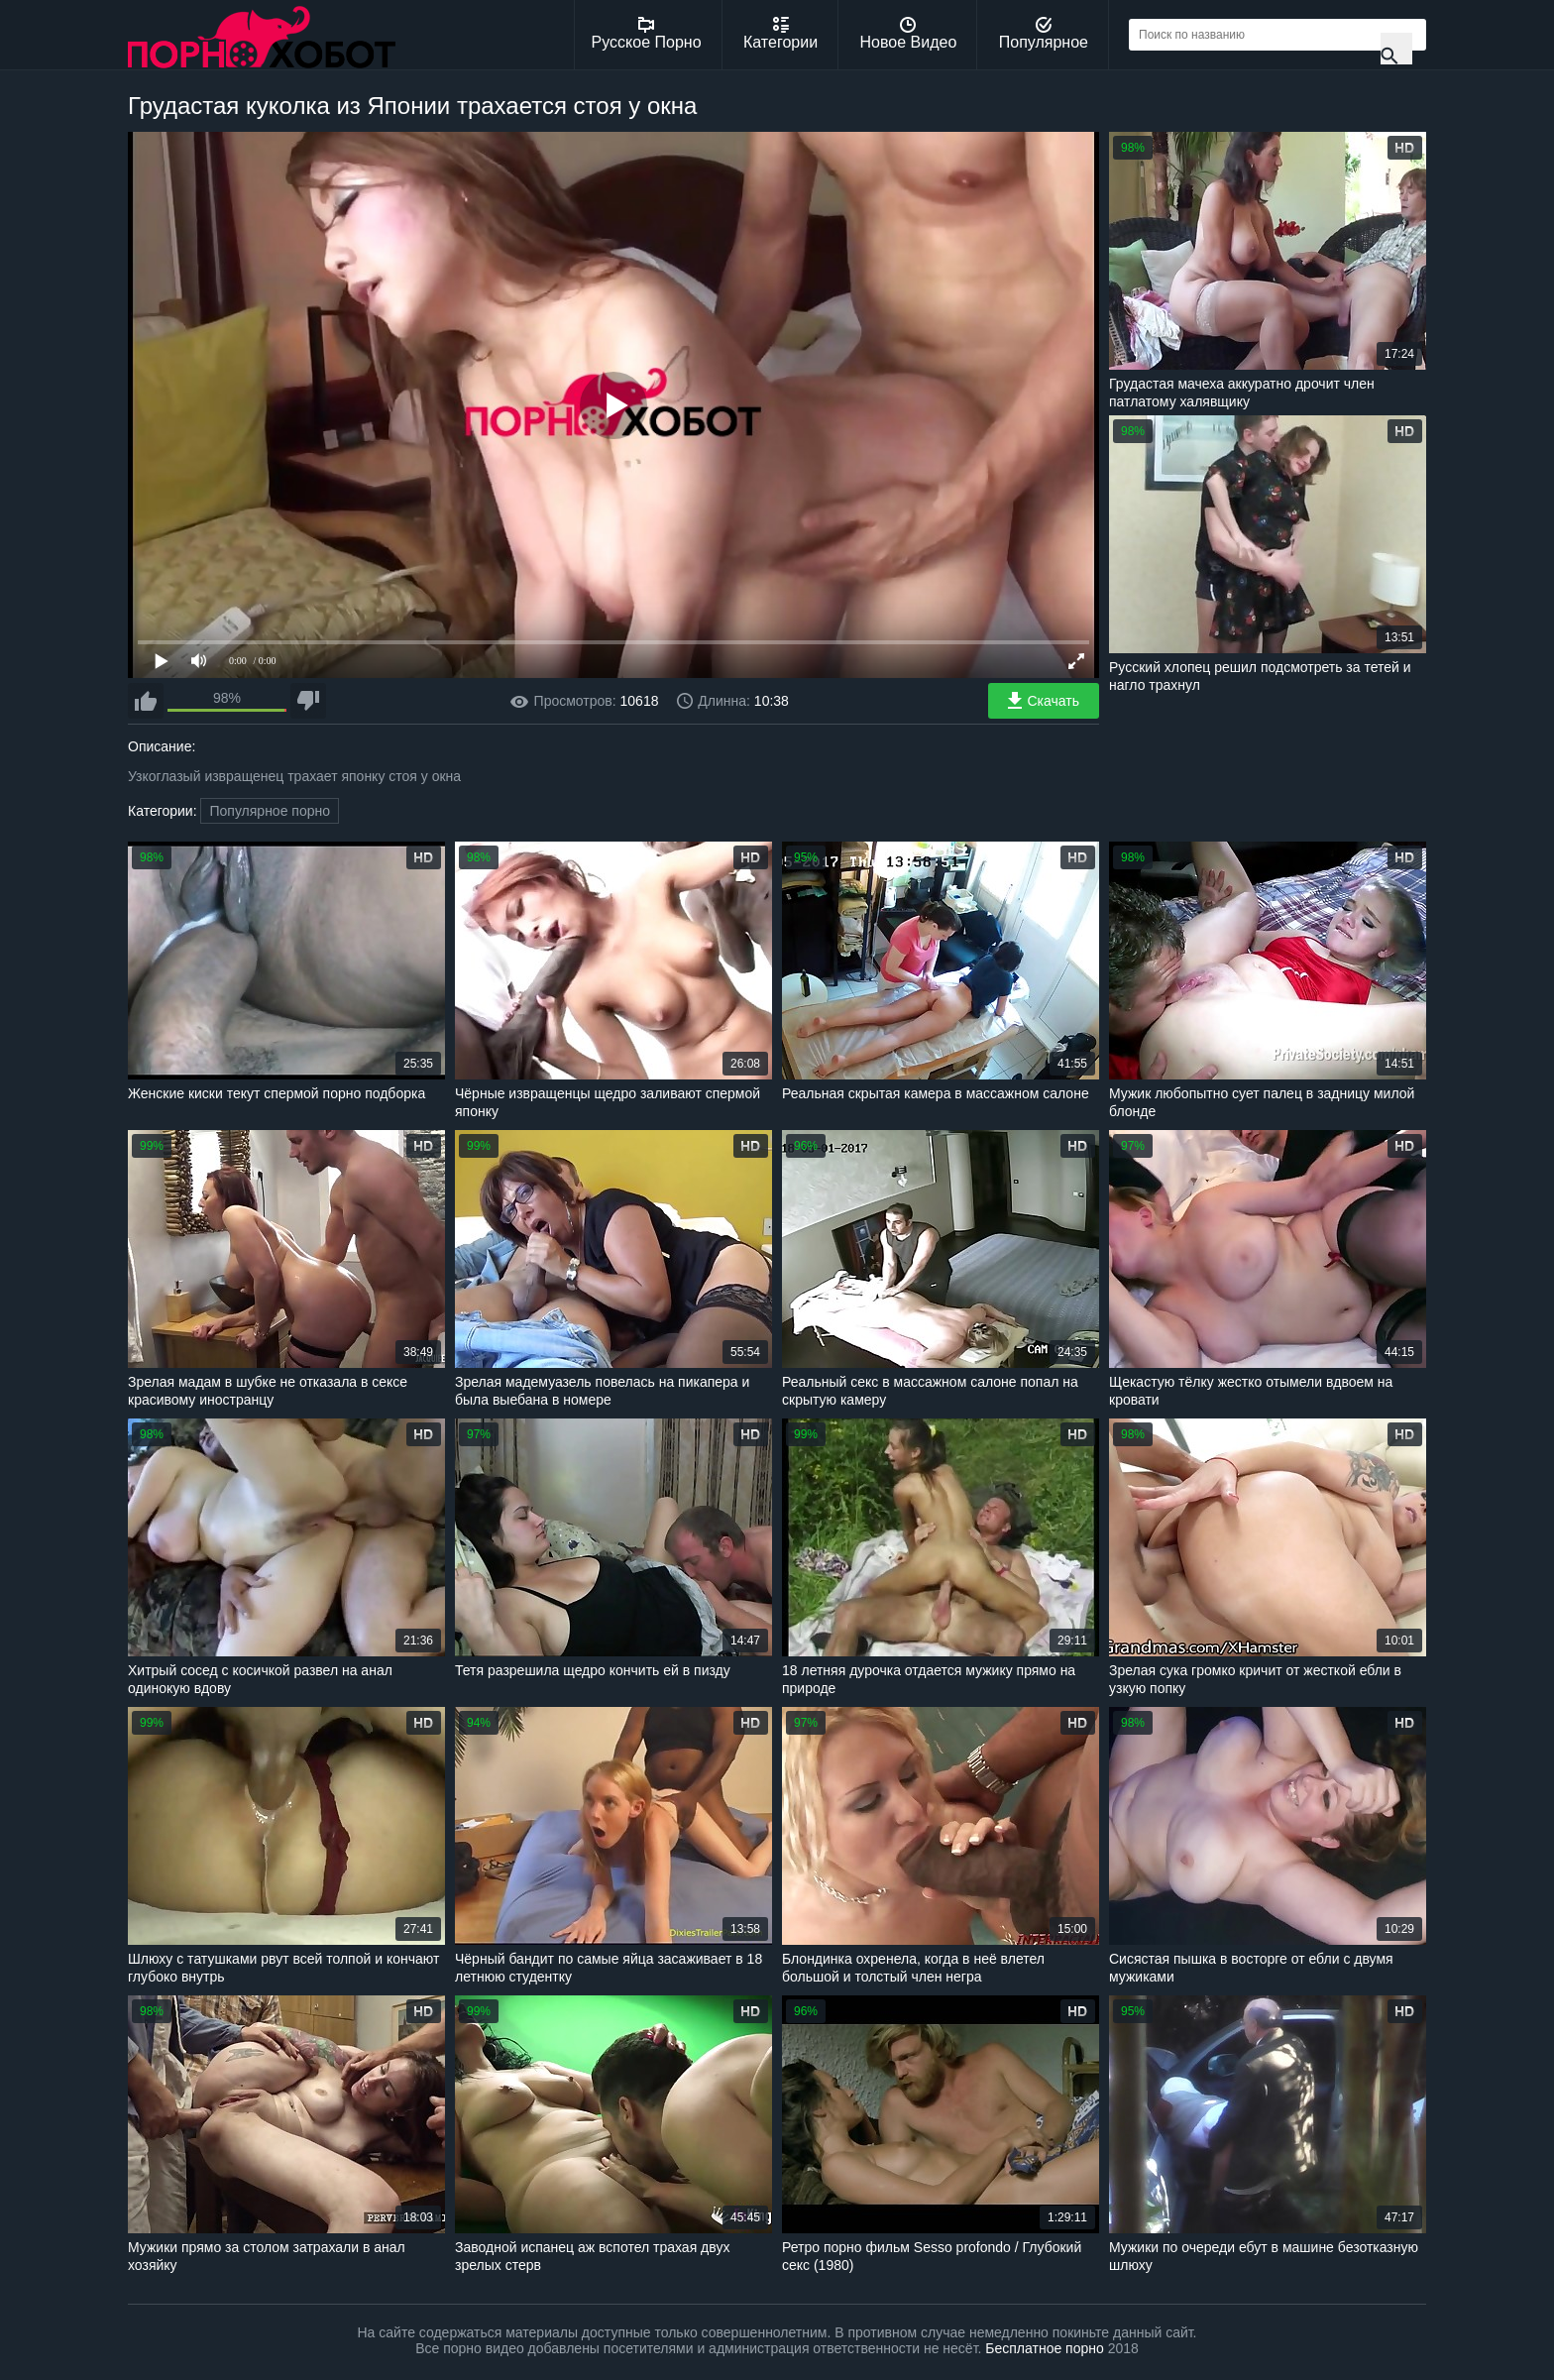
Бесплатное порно (1044, 2348)
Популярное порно (269, 811)
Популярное (1043, 34)
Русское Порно (647, 34)
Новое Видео (908, 34)
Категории (780, 34)
